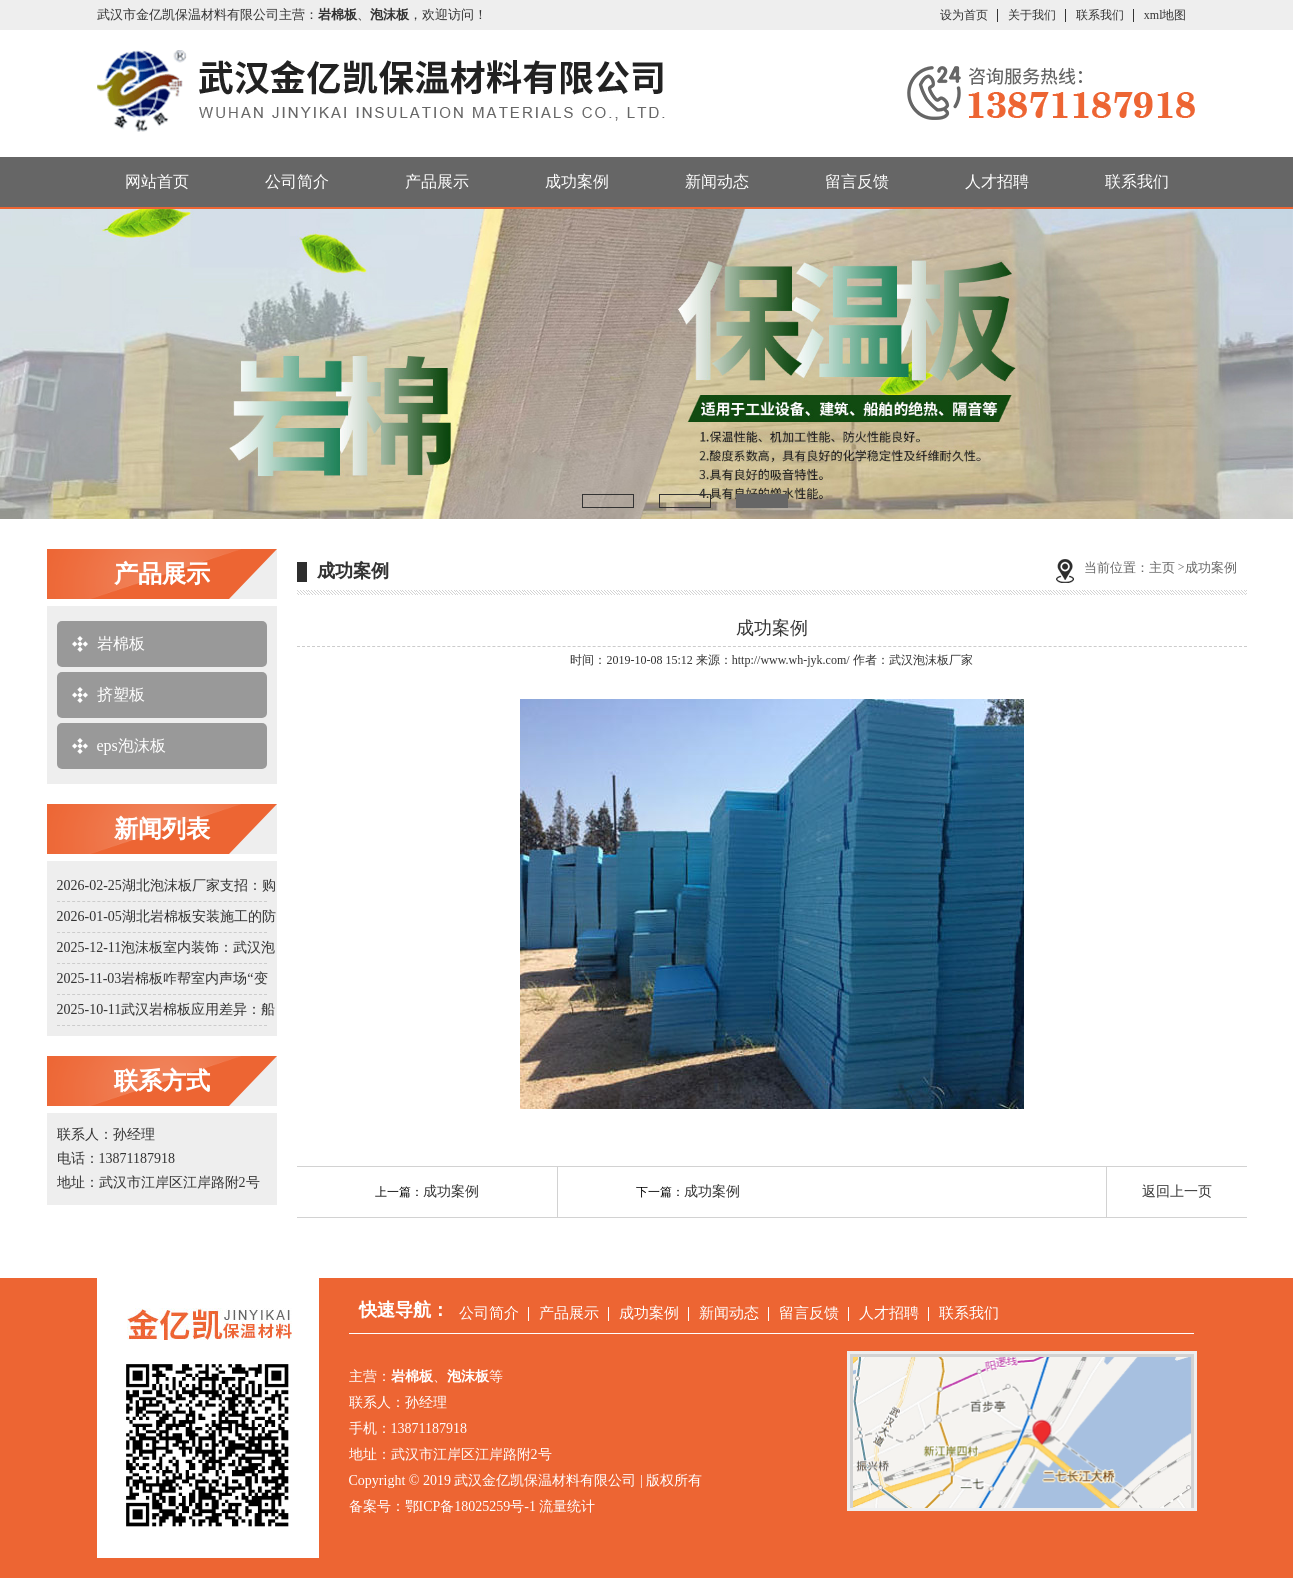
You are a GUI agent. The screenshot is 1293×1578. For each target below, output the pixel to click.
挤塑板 (121, 694)
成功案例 (577, 181)
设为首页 (964, 15)
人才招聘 (997, 181)
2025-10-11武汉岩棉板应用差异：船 (166, 1009)
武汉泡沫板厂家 (931, 660)
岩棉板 (121, 643)
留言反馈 (857, 181)
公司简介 (297, 181)
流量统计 (567, 1506)
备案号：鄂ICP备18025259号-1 (442, 1506)
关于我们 (1032, 15)
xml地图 (1165, 15)
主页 (1162, 567)
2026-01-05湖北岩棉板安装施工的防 (166, 916)
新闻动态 (717, 181)
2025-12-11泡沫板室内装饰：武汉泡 (166, 947)
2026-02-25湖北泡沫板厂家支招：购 (166, 885)
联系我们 (1100, 15)
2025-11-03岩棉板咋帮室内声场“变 (162, 978)
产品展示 (437, 181)
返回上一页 (1177, 1191)
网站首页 (157, 181)
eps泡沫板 (131, 745)
